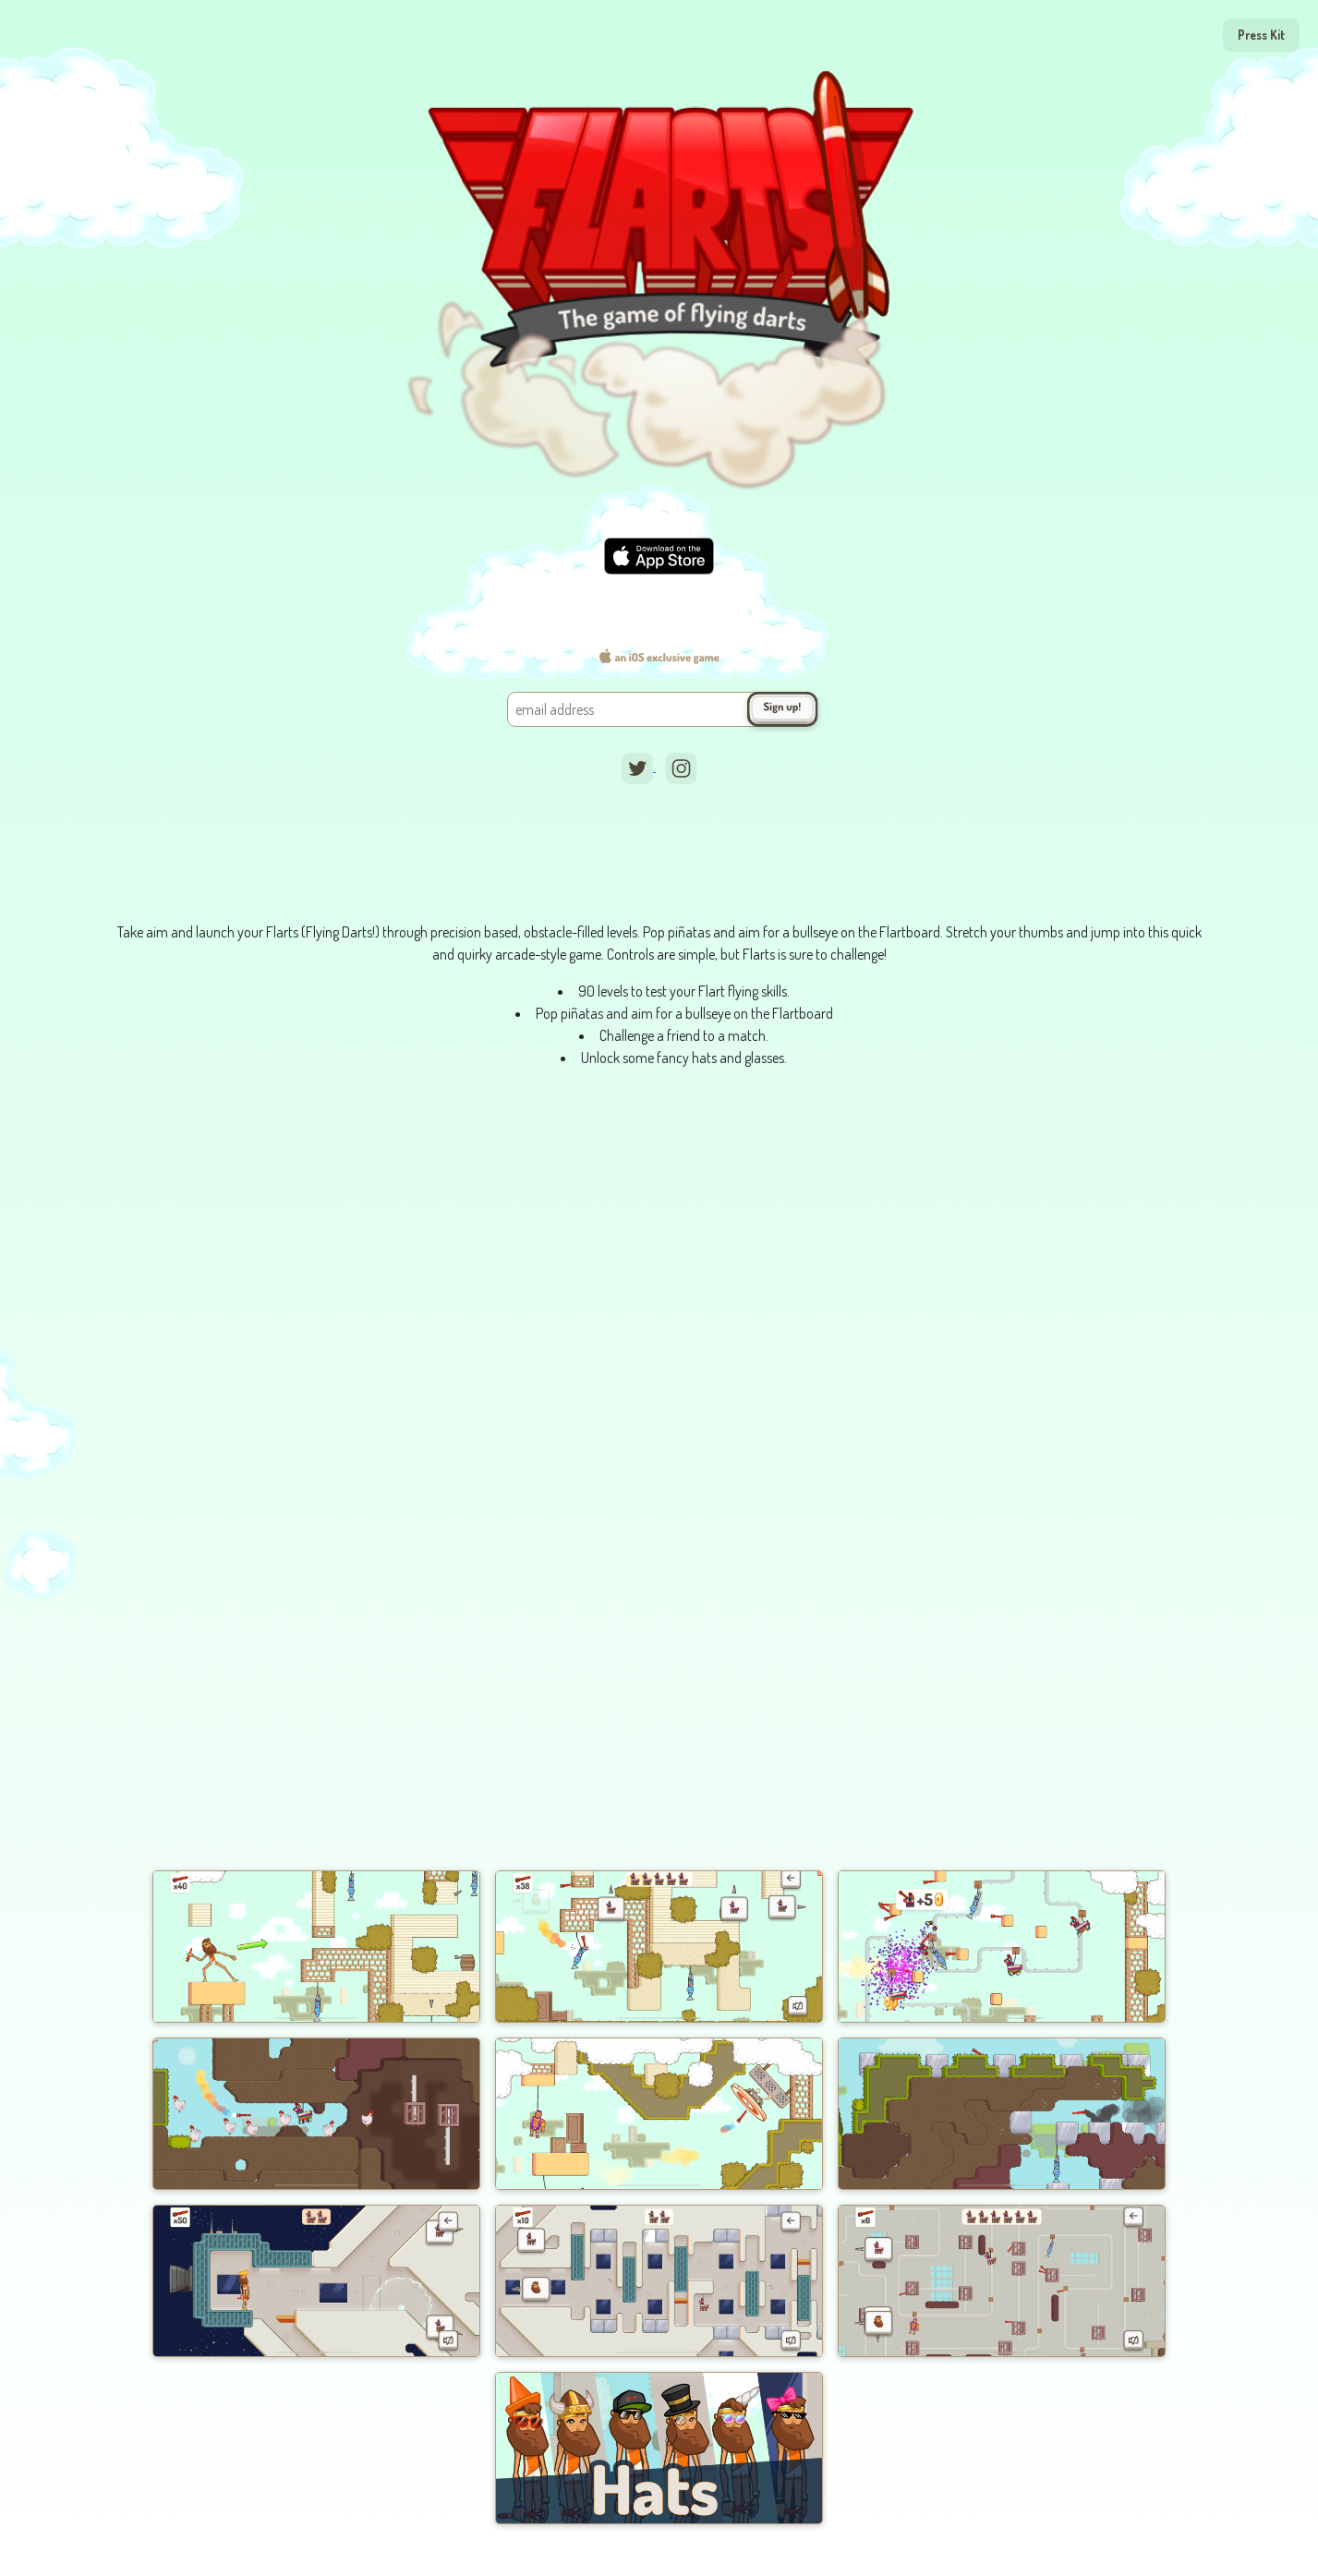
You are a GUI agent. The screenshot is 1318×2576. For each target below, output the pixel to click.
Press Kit (1261, 34)
